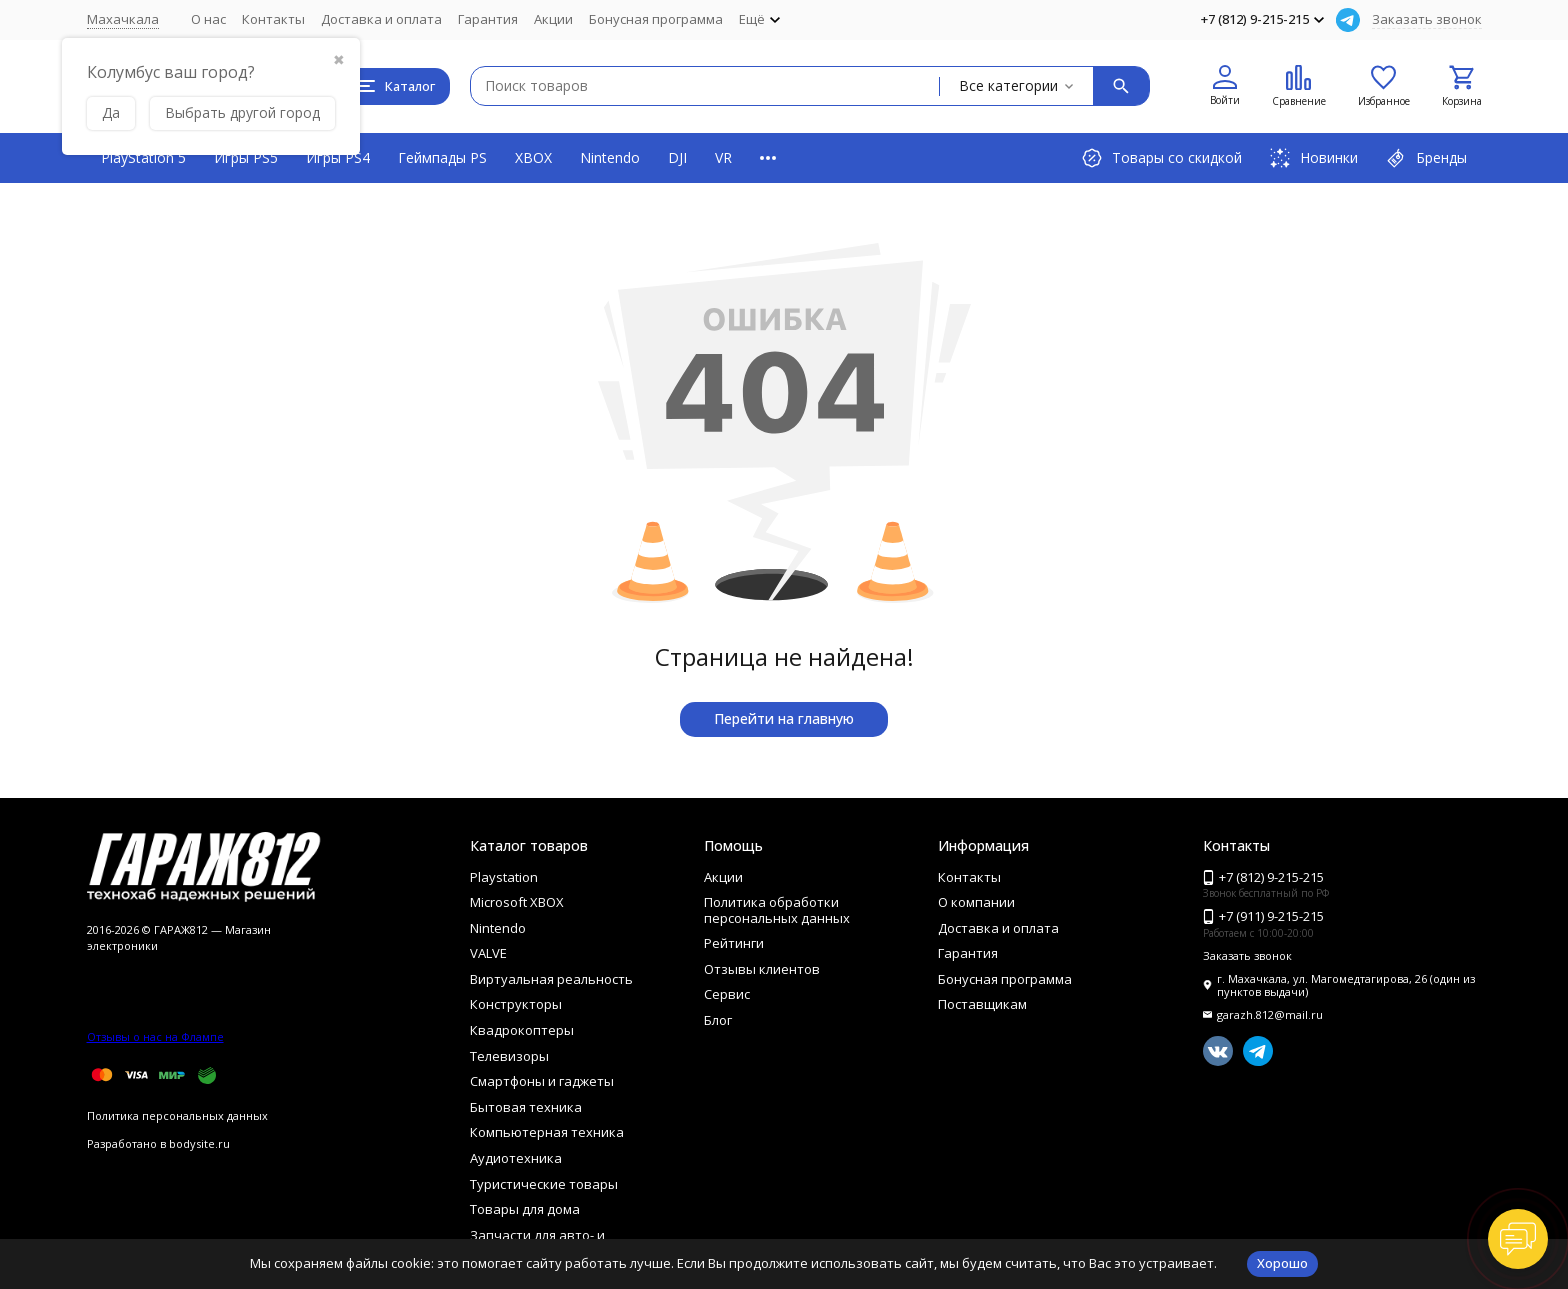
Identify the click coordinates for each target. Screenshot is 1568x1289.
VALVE (488, 953)
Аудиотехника (516, 1158)
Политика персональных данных (177, 1115)
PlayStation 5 (143, 157)
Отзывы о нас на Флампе (155, 1036)
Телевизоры (509, 1056)
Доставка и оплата (381, 19)
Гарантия (488, 19)
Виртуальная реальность (551, 979)
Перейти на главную (784, 718)
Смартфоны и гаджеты (542, 1081)
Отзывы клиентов (762, 969)
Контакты (273, 19)
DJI (677, 157)
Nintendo (610, 157)
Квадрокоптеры (522, 1030)
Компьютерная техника (547, 1132)
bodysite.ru (199, 1143)
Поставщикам (982, 1004)
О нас (208, 19)
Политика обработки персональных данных (777, 910)
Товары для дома (525, 1209)
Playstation (504, 877)
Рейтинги (734, 943)
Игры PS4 (338, 157)
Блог (718, 1020)
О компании (976, 902)
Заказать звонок (1427, 19)
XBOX (533, 157)
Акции (553, 19)
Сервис (727, 994)
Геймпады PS (442, 157)
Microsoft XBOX (517, 902)
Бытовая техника (526, 1107)
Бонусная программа (656, 19)
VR (723, 157)
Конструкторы (516, 1004)
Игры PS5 (246, 157)
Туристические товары (544, 1184)
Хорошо (1282, 1263)
